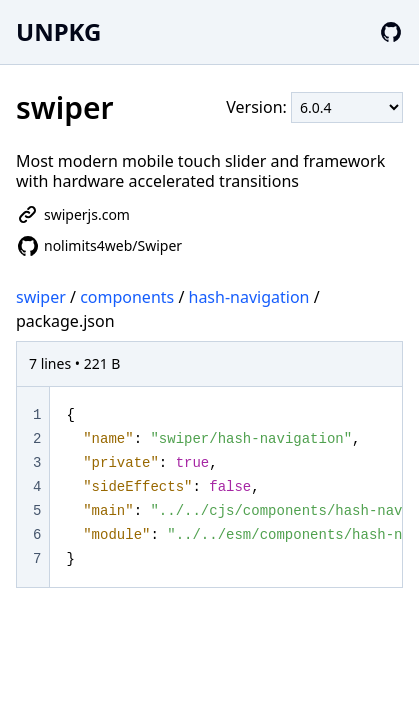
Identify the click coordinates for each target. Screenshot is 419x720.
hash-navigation (249, 297)
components (127, 297)
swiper (41, 297)
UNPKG (58, 31)
